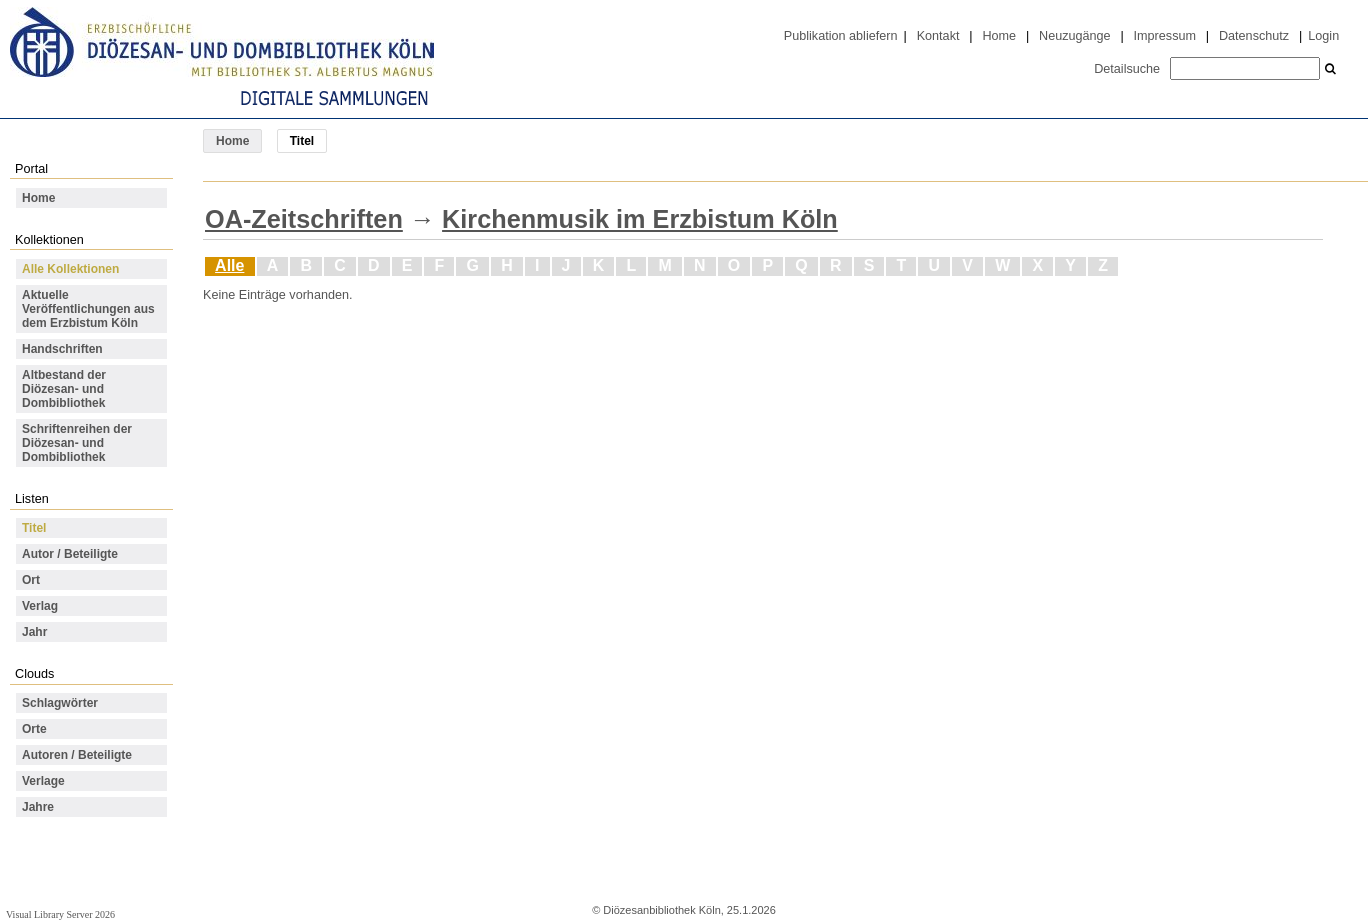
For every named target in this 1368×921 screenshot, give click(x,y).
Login (1323, 36)
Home (999, 36)
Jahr (34, 632)
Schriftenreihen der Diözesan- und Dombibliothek (77, 443)
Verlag (40, 606)
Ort (31, 580)
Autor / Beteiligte (70, 554)
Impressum (1165, 36)
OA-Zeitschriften (304, 219)
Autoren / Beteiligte (77, 755)
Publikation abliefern (841, 36)
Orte (34, 729)
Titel (34, 528)
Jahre (38, 807)
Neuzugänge (1075, 36)
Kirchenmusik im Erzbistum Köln (640, 219)
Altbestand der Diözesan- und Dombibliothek (64, 389)
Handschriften (62, 349)
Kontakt (938, 36)
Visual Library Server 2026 (60, 914)
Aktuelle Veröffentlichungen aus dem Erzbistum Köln (88, 309)
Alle (229, 265)
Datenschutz (1254, 36)
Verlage (43, 781)
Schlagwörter (60, 703)
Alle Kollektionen (70, 269)
